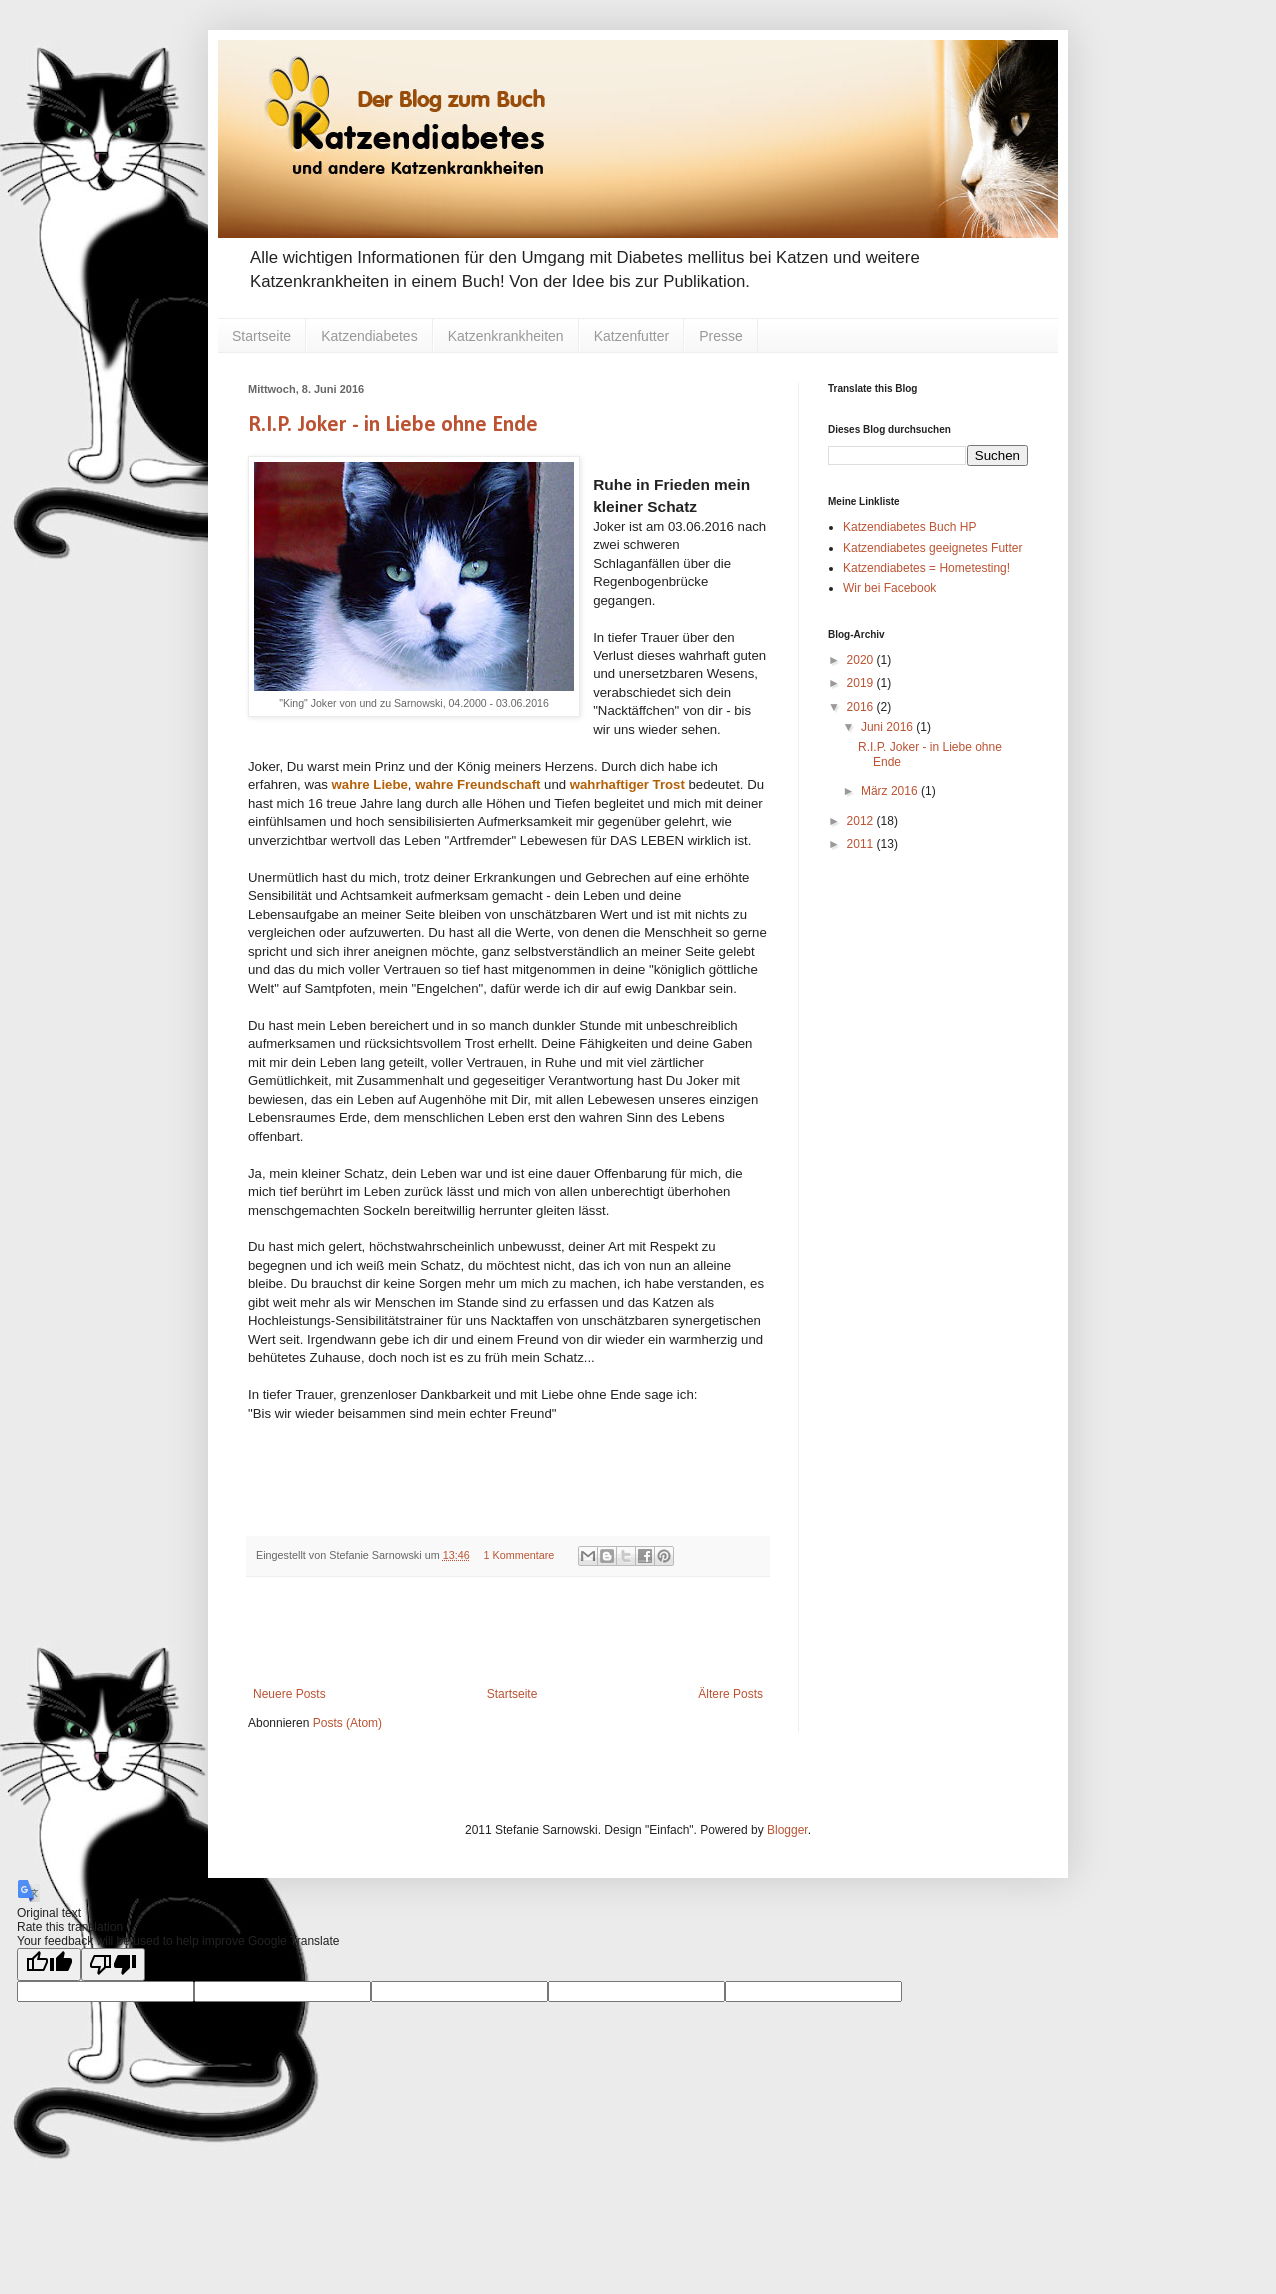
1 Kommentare (519, 1555)
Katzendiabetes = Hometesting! (926, 568)
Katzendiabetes (369, 336)
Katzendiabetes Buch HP (909, 527)
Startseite (261, 336)
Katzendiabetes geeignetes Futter (932, 548)
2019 (862, 683)
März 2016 (891, 791)
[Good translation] (49, 1964)
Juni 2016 (888, 727)
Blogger (787, 1830)
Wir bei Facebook (889, 588)
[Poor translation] (113, 1964)
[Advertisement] (508, 1632)
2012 (862, 821)
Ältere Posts (730, 1694)
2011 (862, 844)
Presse (721, 336)
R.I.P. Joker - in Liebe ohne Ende (393, 425)
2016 (862, 707)
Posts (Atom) (347, 1723)
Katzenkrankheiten (506, 336)
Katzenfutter (632, 336)
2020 (862, 660)
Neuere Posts (289, 1694)
